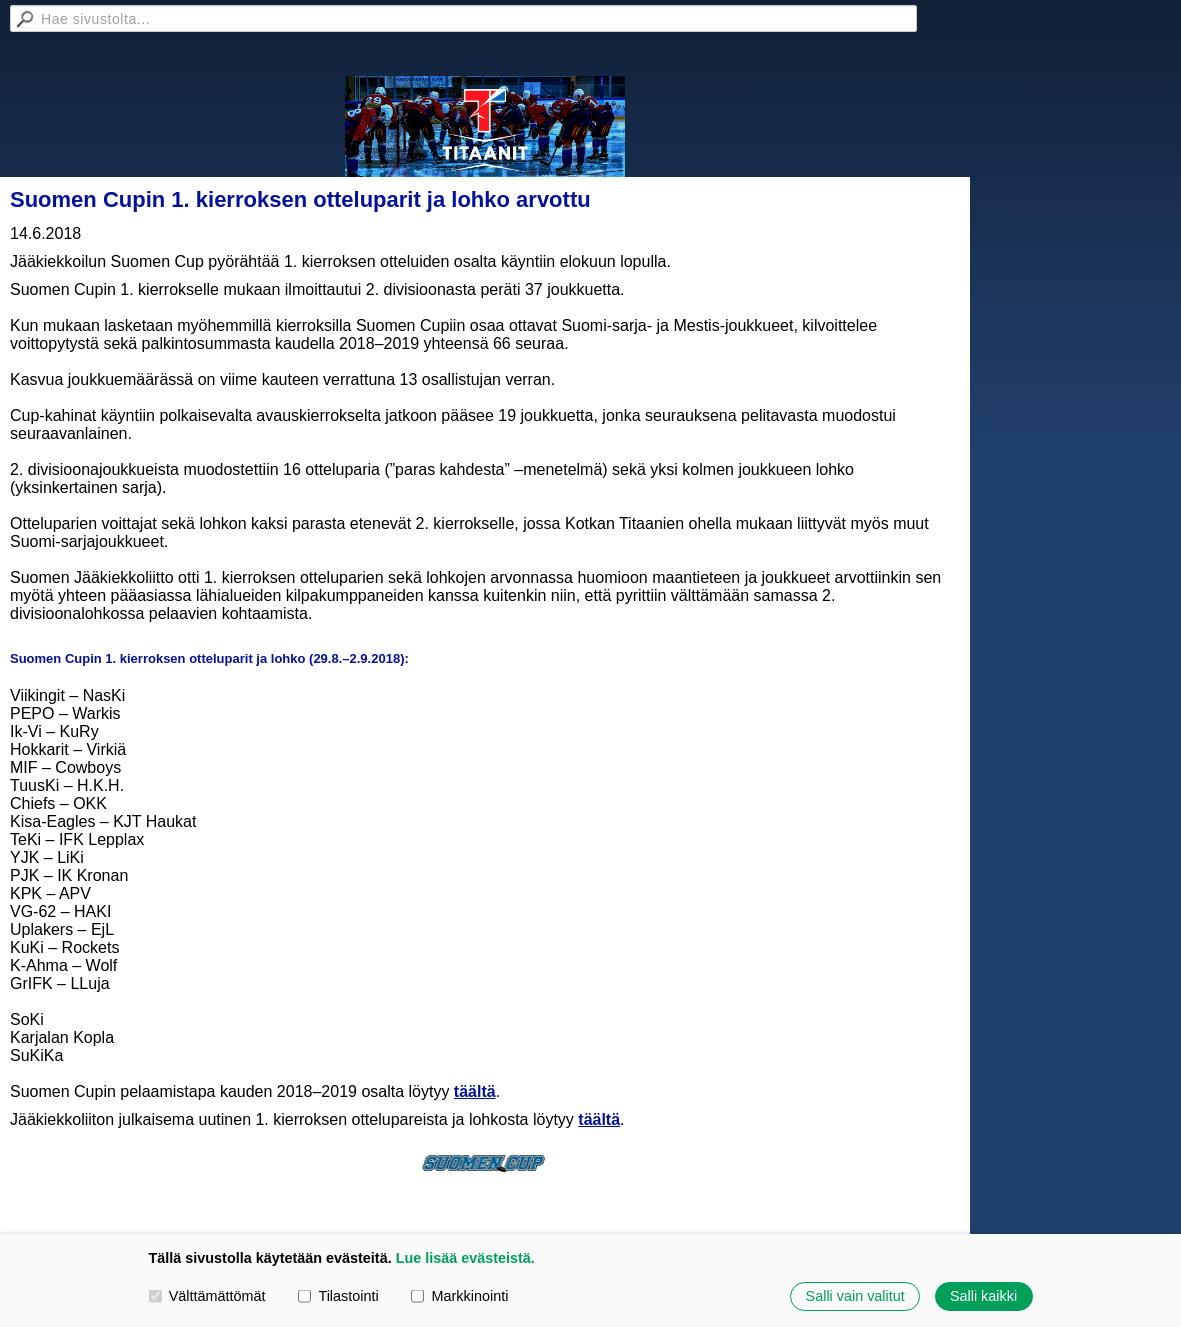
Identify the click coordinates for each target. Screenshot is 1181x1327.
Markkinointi (459, 1296)
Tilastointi (338, 1296)
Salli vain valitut (855, 1296)
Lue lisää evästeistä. (465, 1258)
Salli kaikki (983, 1296)
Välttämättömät (207, 1296)
